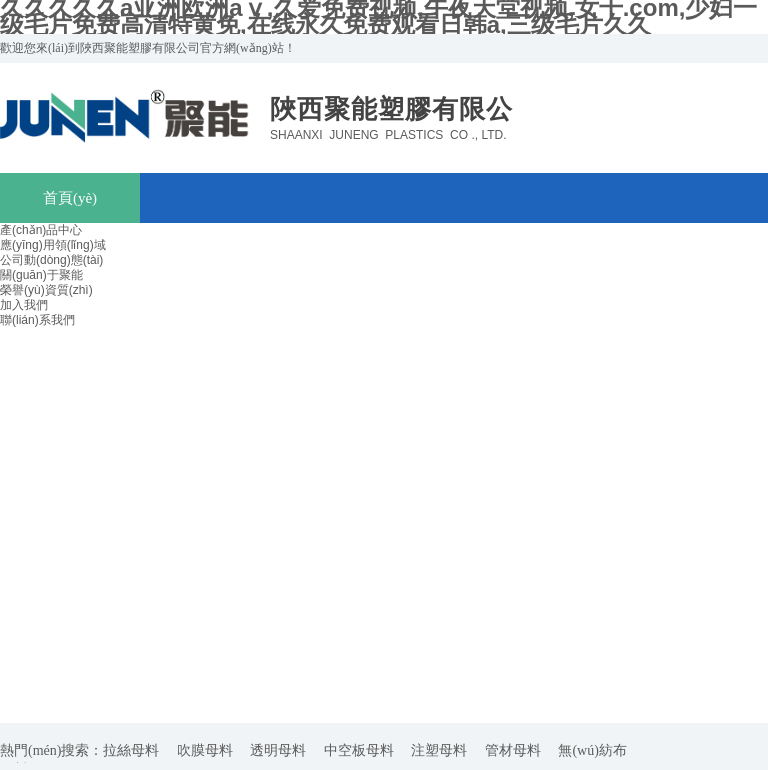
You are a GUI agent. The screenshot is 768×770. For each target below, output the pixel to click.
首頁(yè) (70, 198)
